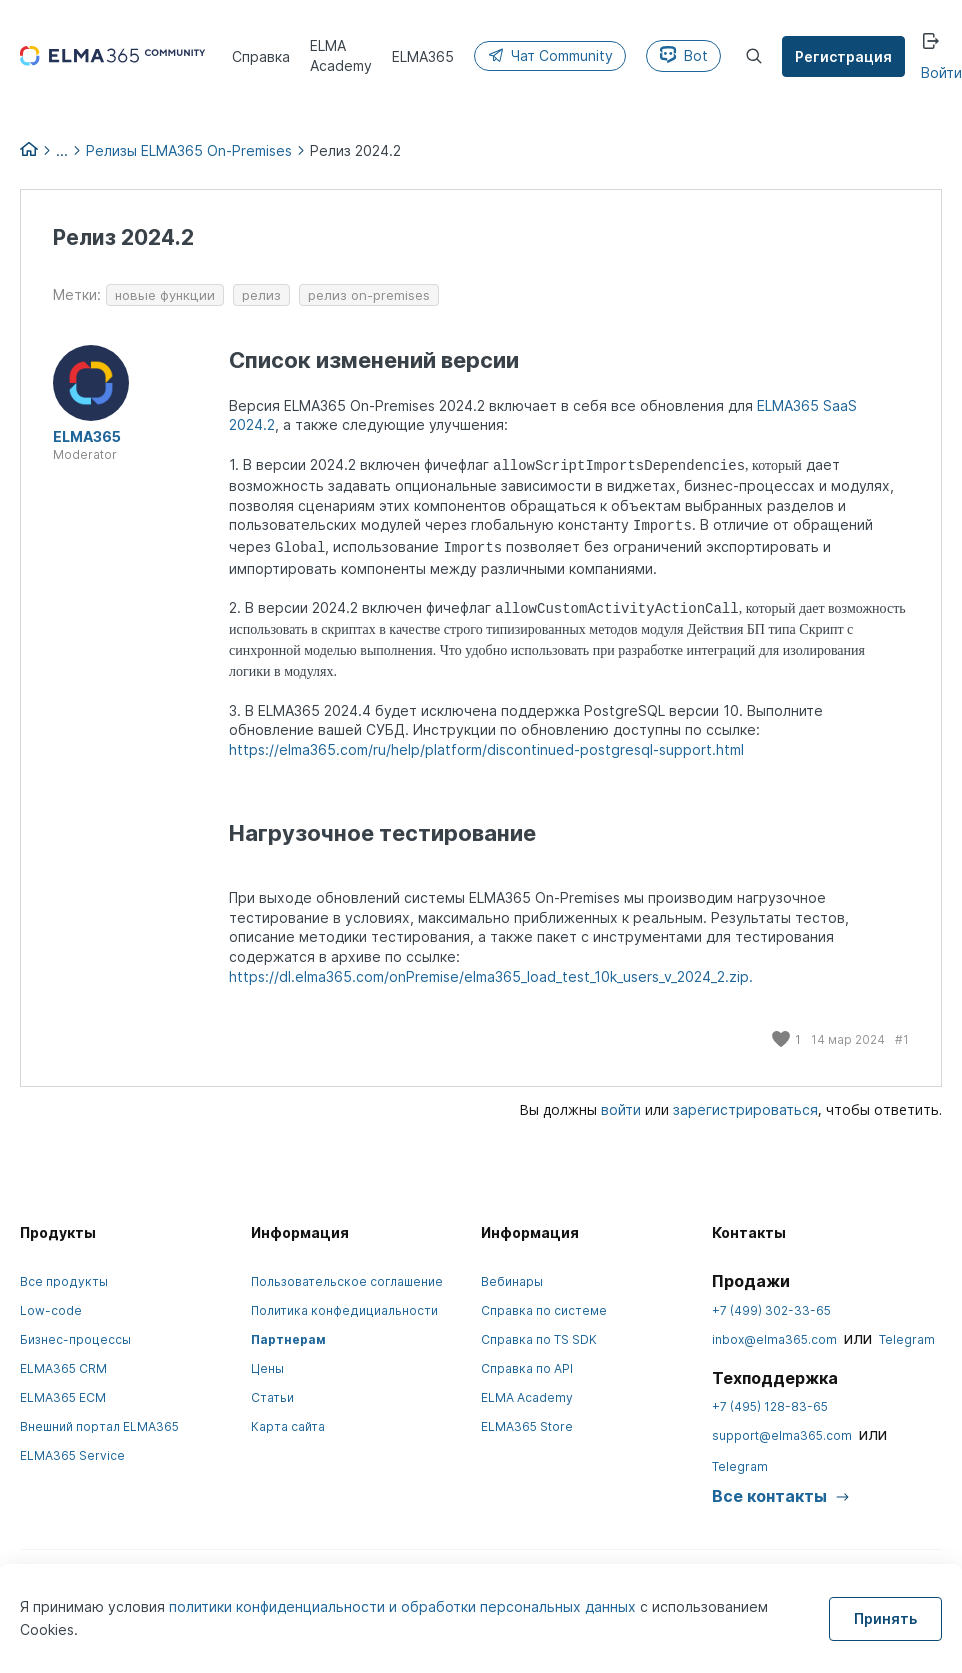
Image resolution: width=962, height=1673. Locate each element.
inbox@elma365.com (774, 1339)
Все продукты (64, 1281)
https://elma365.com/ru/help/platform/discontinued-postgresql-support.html (486, 749)
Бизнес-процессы (75, 1339)
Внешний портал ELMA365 (99, 1426)
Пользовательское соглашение (347, 1281)
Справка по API (527, 1368)
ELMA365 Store (527, 1426)
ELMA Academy (527, 1397)
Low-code (51, 1310)
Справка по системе (544, 1310)
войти (621, 1109)
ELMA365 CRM (63, 1368)
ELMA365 (87, 436)
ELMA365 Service (72, 1455)
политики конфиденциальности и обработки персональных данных (404, 1606)
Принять (885, 1618)
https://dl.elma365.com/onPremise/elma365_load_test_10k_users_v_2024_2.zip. (491, 976)
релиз (261, 295)
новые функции (165, 295)
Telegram (907, 1339)
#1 (902, 1039)
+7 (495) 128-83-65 (770, 1406)
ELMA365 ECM (63, 1397)
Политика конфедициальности (344, 1310)
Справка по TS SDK (539, 1339)
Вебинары (512, 1281)
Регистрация (843, 56)
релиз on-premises (369, 295)
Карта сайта (288, 1426)
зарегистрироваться (745, 1109)
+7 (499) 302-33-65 (771, 1310)
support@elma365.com (782, 1435)
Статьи (272, 1397)
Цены (267, 1368)
